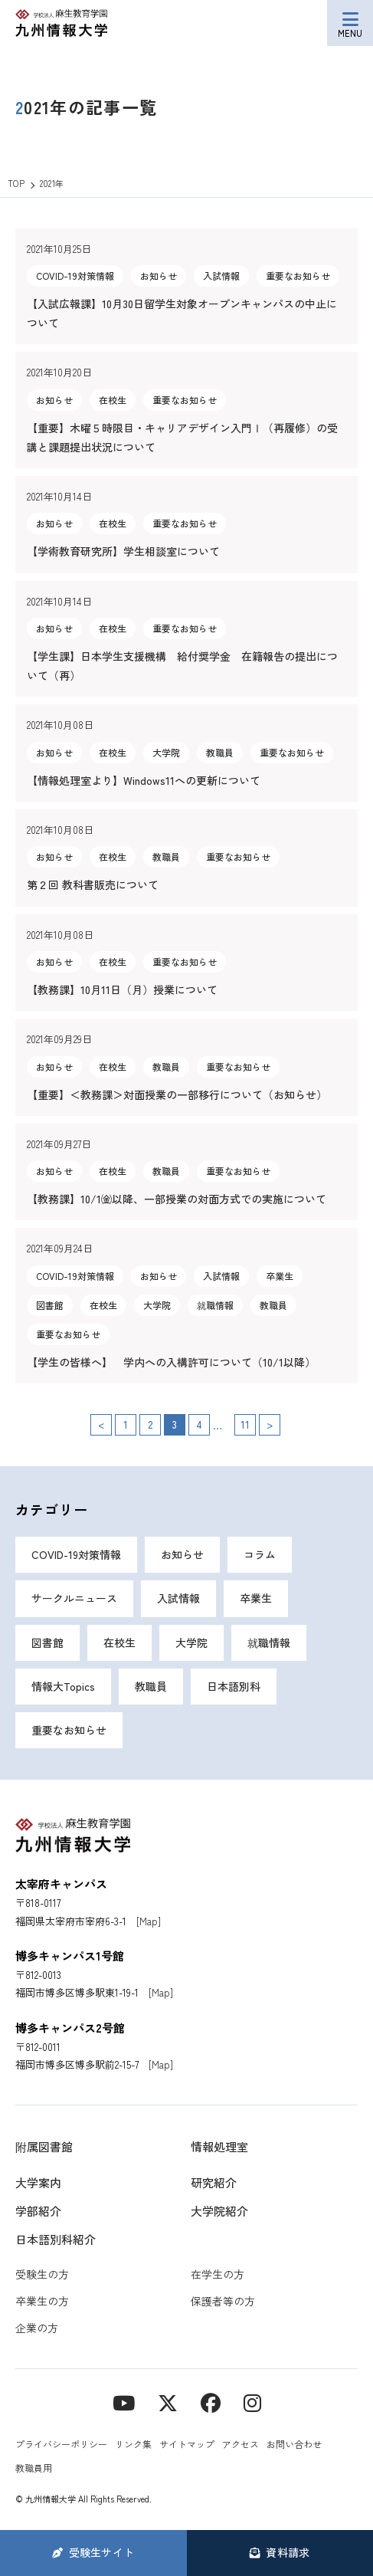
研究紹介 (214, 2182)
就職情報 (268, 1642)
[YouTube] (124, 2401)
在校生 (119, 1642)
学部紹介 (38, 2211)
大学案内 (38, 2182)
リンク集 (133, 2443)
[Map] (148, 1921)
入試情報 (178, 1598)
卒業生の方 (42, 2301)
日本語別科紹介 (55, 2239)
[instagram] (252, 2401)
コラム (260, 1554)
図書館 (47, 1642)
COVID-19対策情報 (76, 1554)
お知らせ (182, 1554)
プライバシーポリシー (61, 2443)
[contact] (211, 2401)
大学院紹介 (219, 2211)
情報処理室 (219, 2146)
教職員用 (33, 2467)
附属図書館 (44, 2146)
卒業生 (256, 1598)
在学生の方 (217, 2274)
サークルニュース (74, 1598)
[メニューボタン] (350, 23)
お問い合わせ (294, 2443)
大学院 (191, 1642)
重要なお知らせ (68, 1730)
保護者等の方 (223, 2301)
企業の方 (36, 2327)
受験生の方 (42, 2274)
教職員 (151, 1686)
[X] (168, 2401)
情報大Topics (63, 1686)
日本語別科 (233, 1686)
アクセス (240, 2443)
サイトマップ (186, 2443)
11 (245, 1424)
